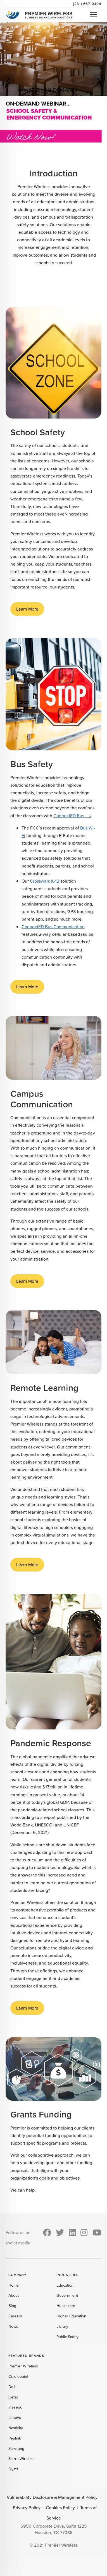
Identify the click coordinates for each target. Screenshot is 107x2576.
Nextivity (15, 2428)
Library (62, 2326)
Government (67, 2295)
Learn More (27, 609)
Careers (15, 2316)
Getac (13, 2397)
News (13, 2326)
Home (13, 2285)
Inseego (15, 2407)
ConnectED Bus (68, 815)
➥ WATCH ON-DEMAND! (47, 90)
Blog (12, 2305)
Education (64, 2285)
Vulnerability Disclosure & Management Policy (52, 2497)
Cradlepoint (18, 2376)
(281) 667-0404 (87, 3)
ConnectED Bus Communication (53, 926)
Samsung (16, 2448)
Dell (11, 2387)
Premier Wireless (23, 2366)
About (13, 2295)
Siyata (13, 2469)
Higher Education (71, 2316)
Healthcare (65, 2305)
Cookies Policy (60, 2507)
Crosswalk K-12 (44, 881)
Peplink (14, 2438)
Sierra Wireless (21, 2458)
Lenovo (14, 2417)
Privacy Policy (27, 2507)
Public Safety (67, 2336)
